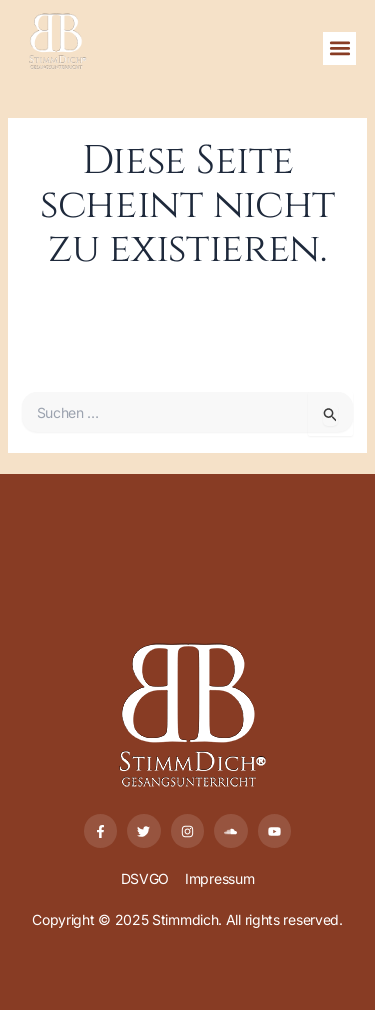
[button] (339, 48)
